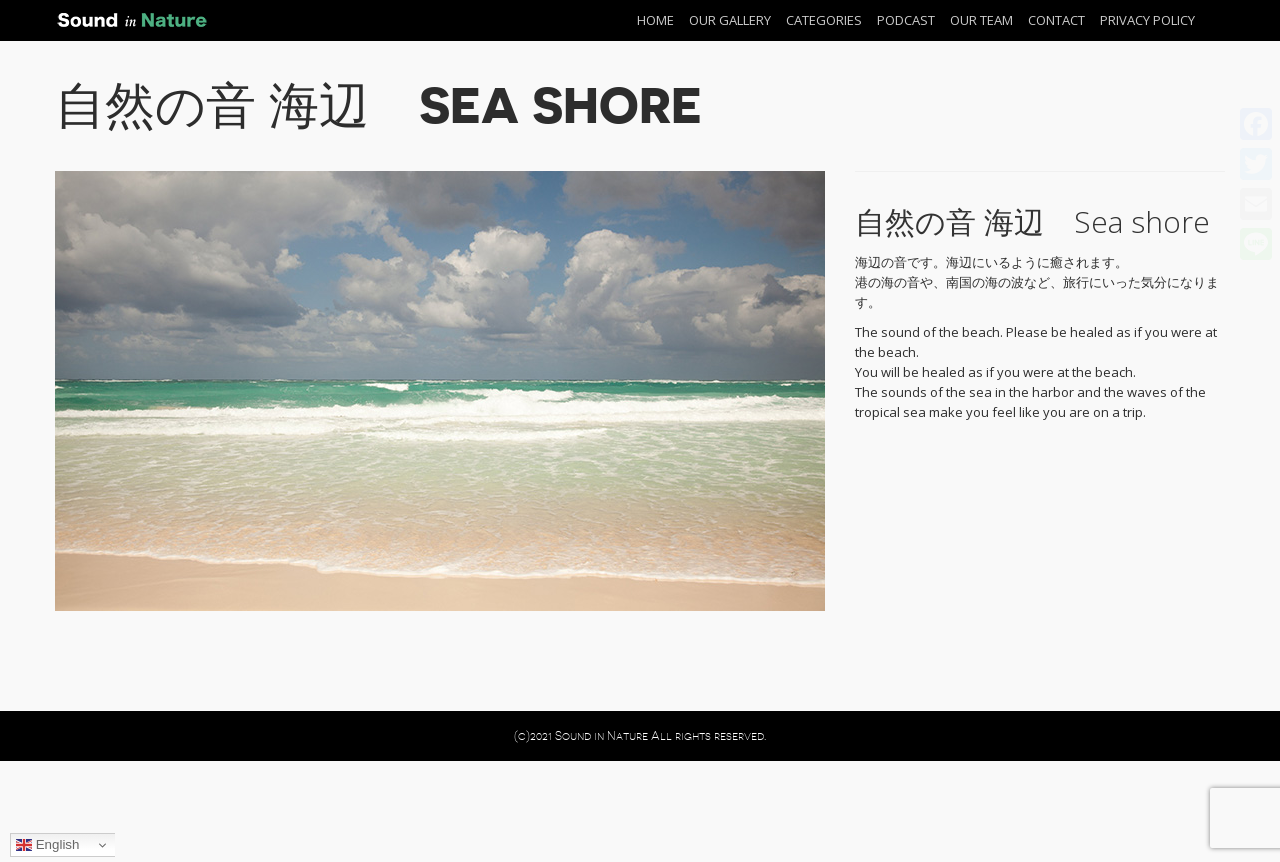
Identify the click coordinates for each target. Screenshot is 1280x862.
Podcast (906, 20)
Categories (824, 20)
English (47, 845)
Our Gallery (730, 20)
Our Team (981, 20)
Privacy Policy (1147, 20)
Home (655, 20)
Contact (1056, 20)
